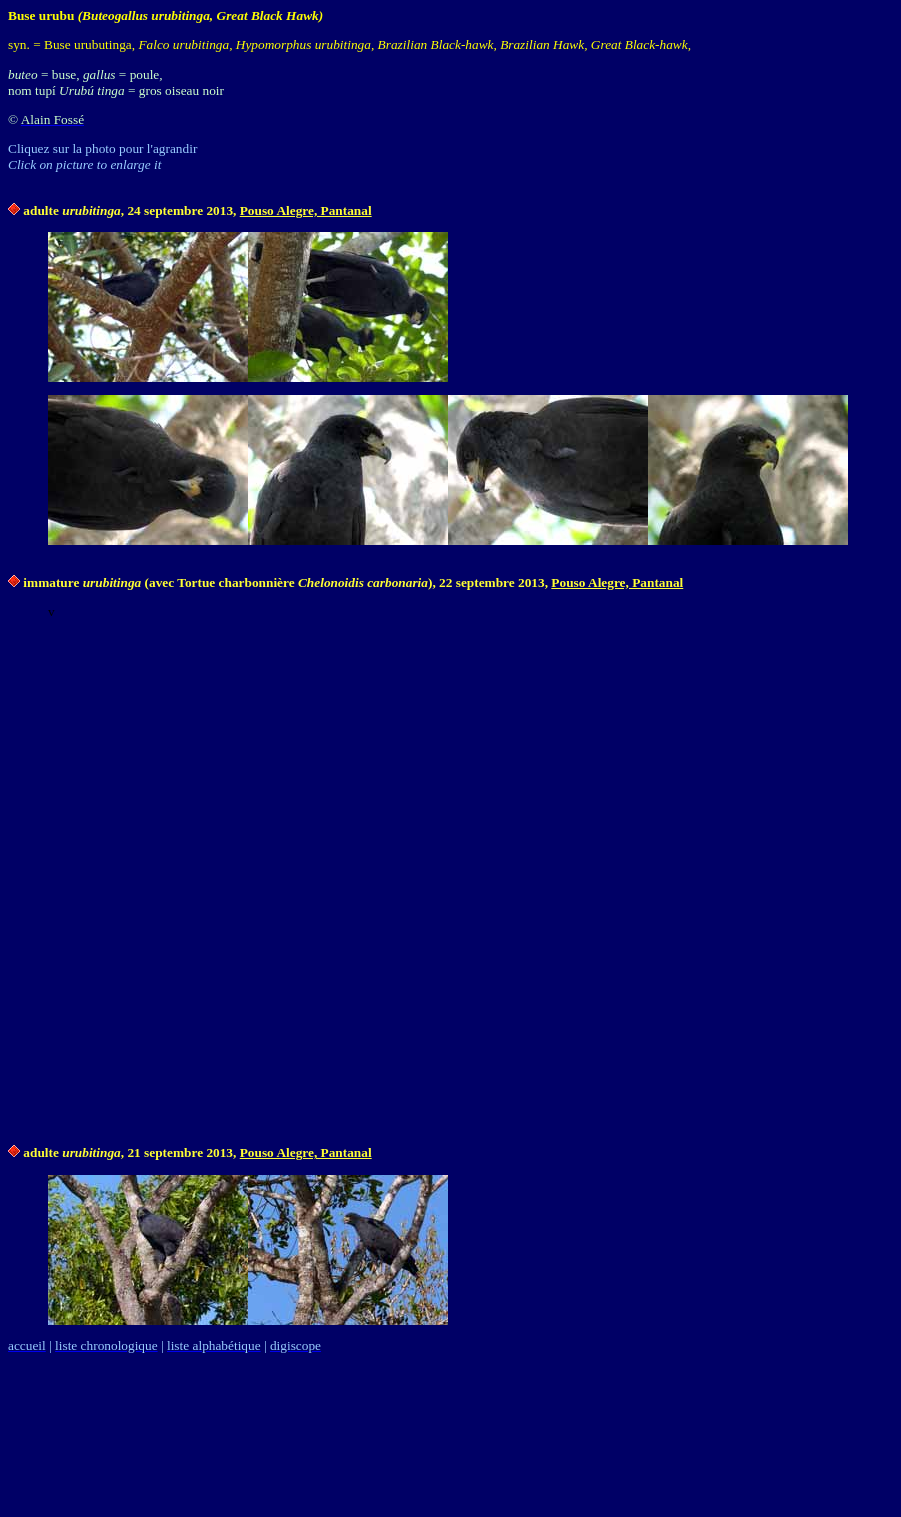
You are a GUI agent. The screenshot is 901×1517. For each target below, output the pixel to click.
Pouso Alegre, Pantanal (306, 210)
